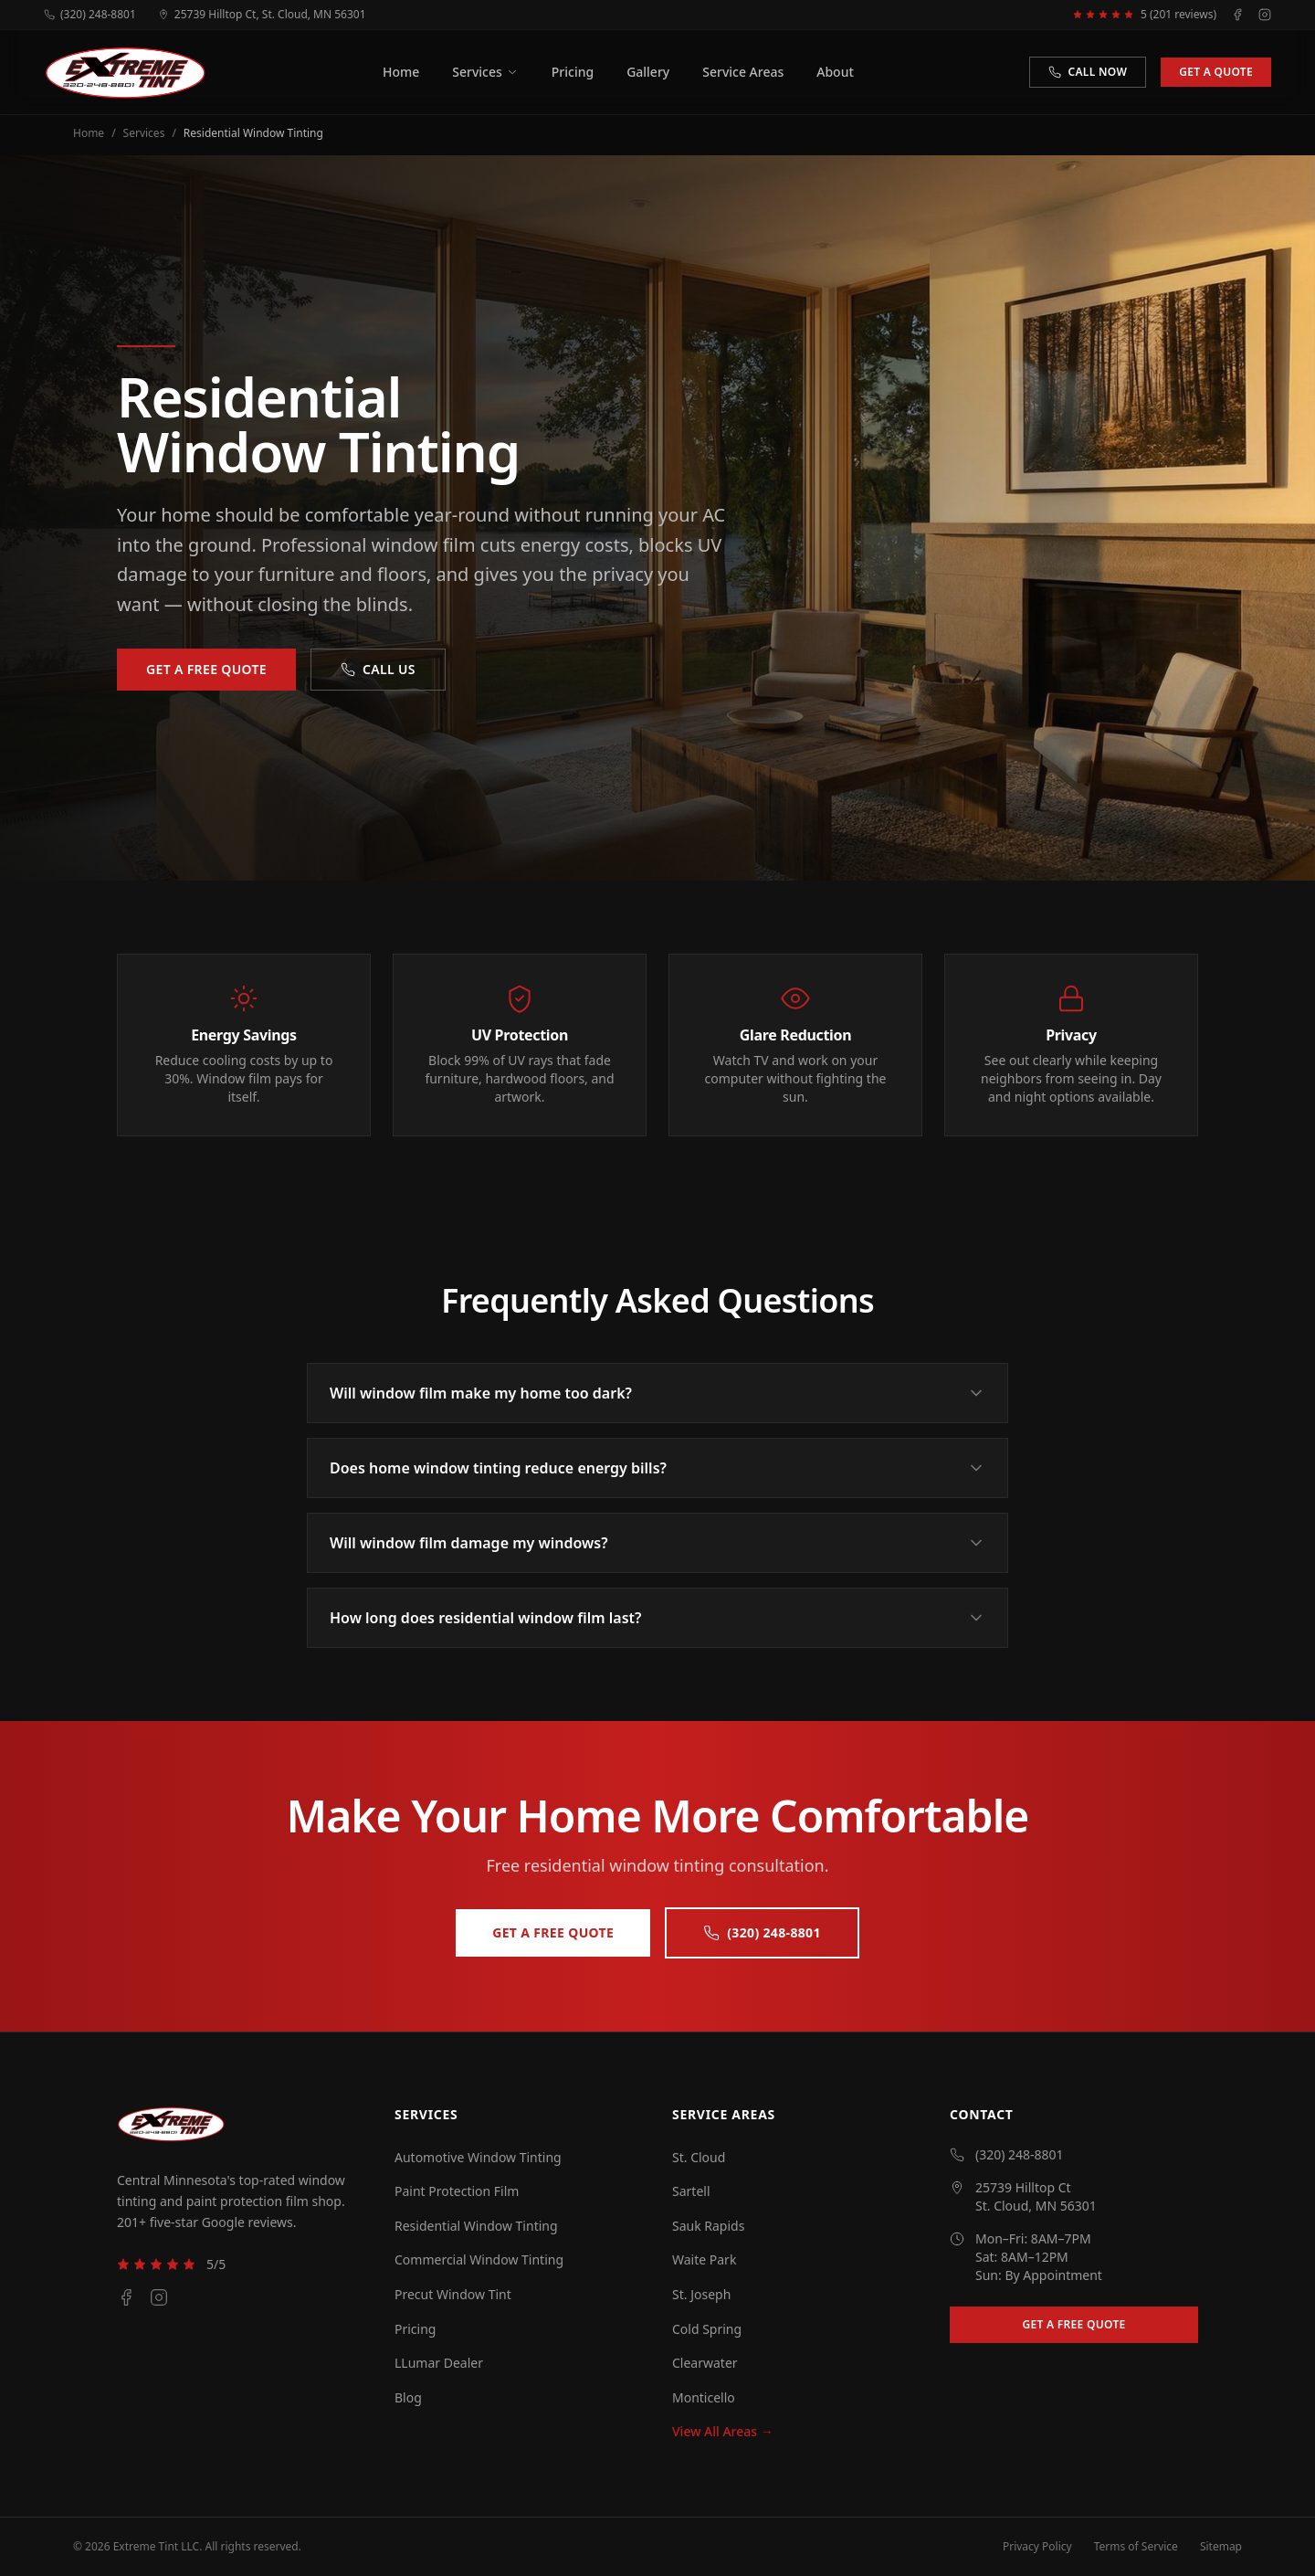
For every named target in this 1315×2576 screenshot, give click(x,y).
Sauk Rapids (708, 2225)
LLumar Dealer (438, 2362)
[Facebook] (1237, 14)
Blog (408, 2397)
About (835, 71)
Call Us (378, 669)
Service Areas (743, 71)
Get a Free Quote (206, 669)
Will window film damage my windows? (657, 1543)
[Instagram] (1264, 14)
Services (485, 71)
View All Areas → (722, 2431)
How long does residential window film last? (657, 1618)
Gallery (647, 71)
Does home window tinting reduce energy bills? (657, 1468)
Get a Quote (1216, 71)
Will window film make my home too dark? (657, 1393)
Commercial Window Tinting (478, 2259)
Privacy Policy (1037, 2546)
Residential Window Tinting (476, 2225)
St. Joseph (701, 2294)
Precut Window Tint (452, 2294)
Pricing (573, 71)
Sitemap (1221, 2546)
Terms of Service (1136, 2546)
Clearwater (705, 2362)
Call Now (1088, 71)
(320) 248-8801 (90, 14)
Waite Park (704, 2259)
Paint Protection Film (456, 2191)
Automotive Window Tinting (478, 2157)
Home (401, 71)
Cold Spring (707, 2329)
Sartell (691, 2191)
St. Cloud (698, 2157)
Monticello (703, 2397)
